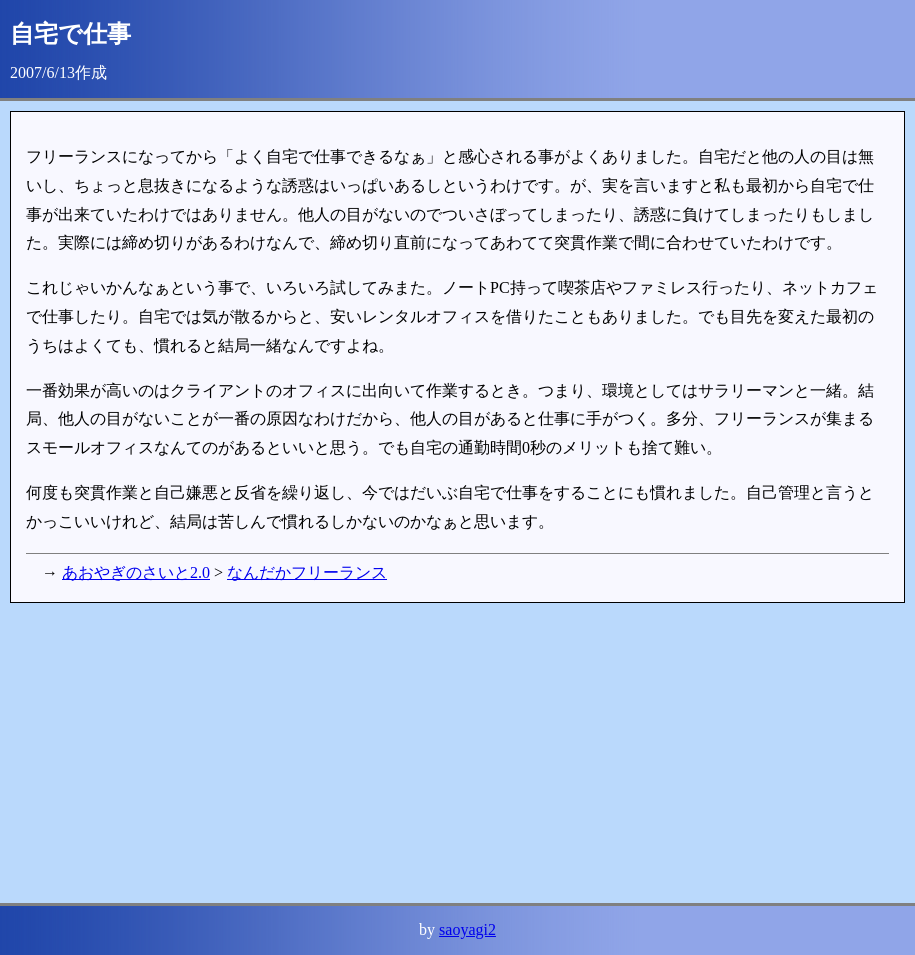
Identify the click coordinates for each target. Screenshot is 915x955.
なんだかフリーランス (307, 572)
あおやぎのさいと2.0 (136, 572)
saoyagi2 (467, 929)
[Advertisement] (457, 753)
